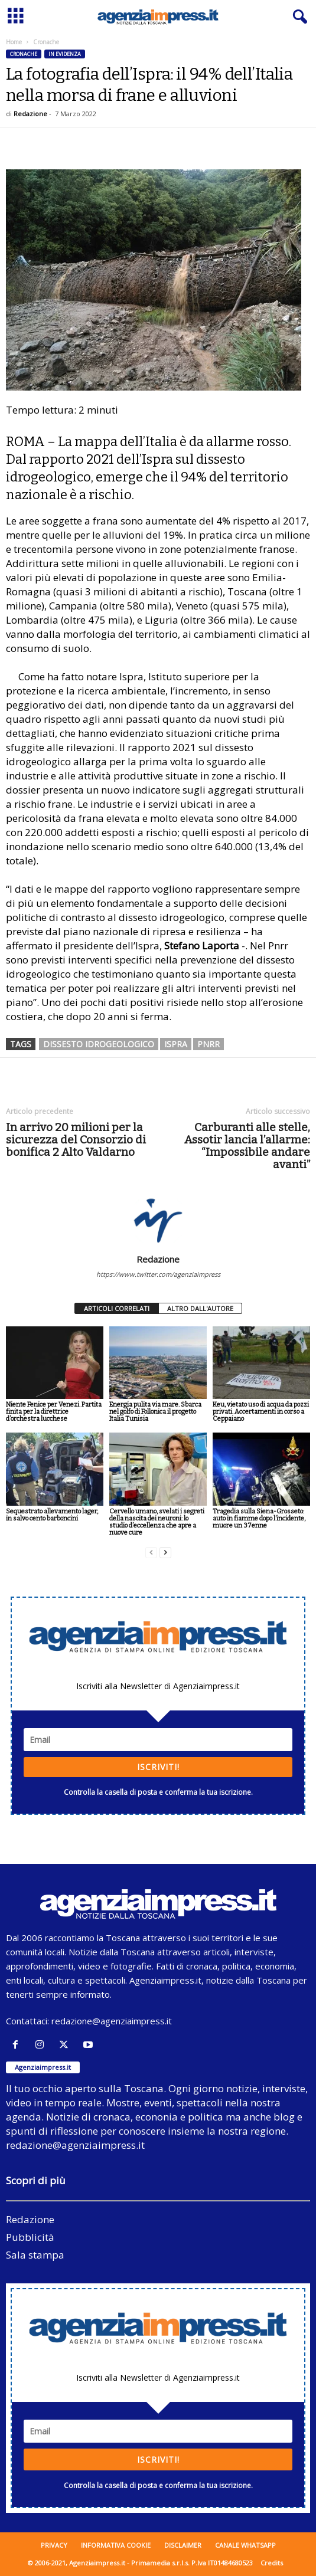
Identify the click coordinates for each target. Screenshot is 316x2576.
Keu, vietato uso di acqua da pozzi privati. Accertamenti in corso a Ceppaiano (261, 1412)
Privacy (54, 2545)
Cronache (23, 54)
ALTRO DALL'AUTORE (200, 1308)
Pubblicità (30, 2237)
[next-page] (165, 1552)
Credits (271, 2562)
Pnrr (208, 1044)
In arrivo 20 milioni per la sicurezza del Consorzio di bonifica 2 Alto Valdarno (76, 1139)
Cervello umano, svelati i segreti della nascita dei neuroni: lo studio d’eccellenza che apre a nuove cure (156, 1521)
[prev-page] (151, 1552)
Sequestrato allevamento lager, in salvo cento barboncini (52, 1514)
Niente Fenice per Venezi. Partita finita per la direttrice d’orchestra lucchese (54, 1412)
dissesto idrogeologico (98, 1044)
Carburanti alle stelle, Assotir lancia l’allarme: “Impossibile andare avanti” (247, 1146)
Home (14, 42)
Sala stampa (35, 2255)
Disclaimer (182, 2545)
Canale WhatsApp (245, 2545)
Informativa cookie (116, 2545)
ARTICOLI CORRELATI (116, 1308)
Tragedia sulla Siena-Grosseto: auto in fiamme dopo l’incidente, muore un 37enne (259, 1518)
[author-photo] (158, 1219)
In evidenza (64, 54)
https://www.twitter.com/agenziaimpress (158, 1274)
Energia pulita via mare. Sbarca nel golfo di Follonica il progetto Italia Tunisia (155, 1412)
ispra (175, 1044)
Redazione (30, 113)
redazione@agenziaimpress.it (111, 2021)
